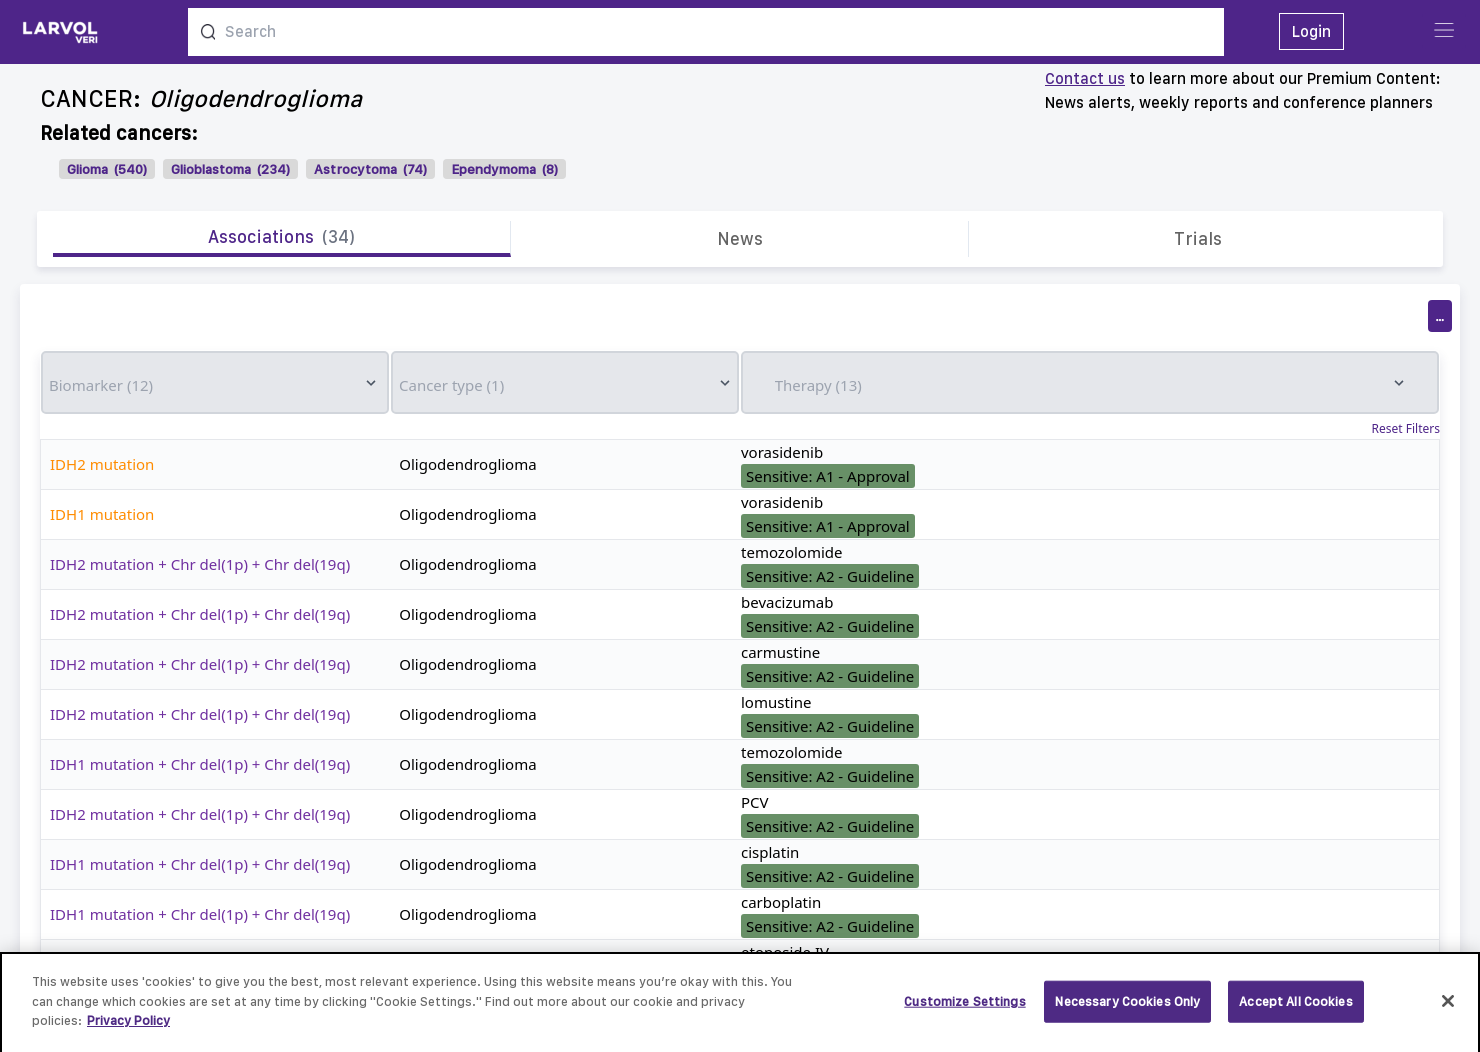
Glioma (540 (105, 169)
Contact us (1085, 78)
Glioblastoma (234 (228, 169)
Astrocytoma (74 (368, 169)
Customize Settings (964, 1008)
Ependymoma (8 (502, 169)
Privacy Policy (128, 1028)
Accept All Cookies (1295, 1008)
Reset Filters (1406, 429)
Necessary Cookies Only (1127, 1008)
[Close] (1448, 1008)
